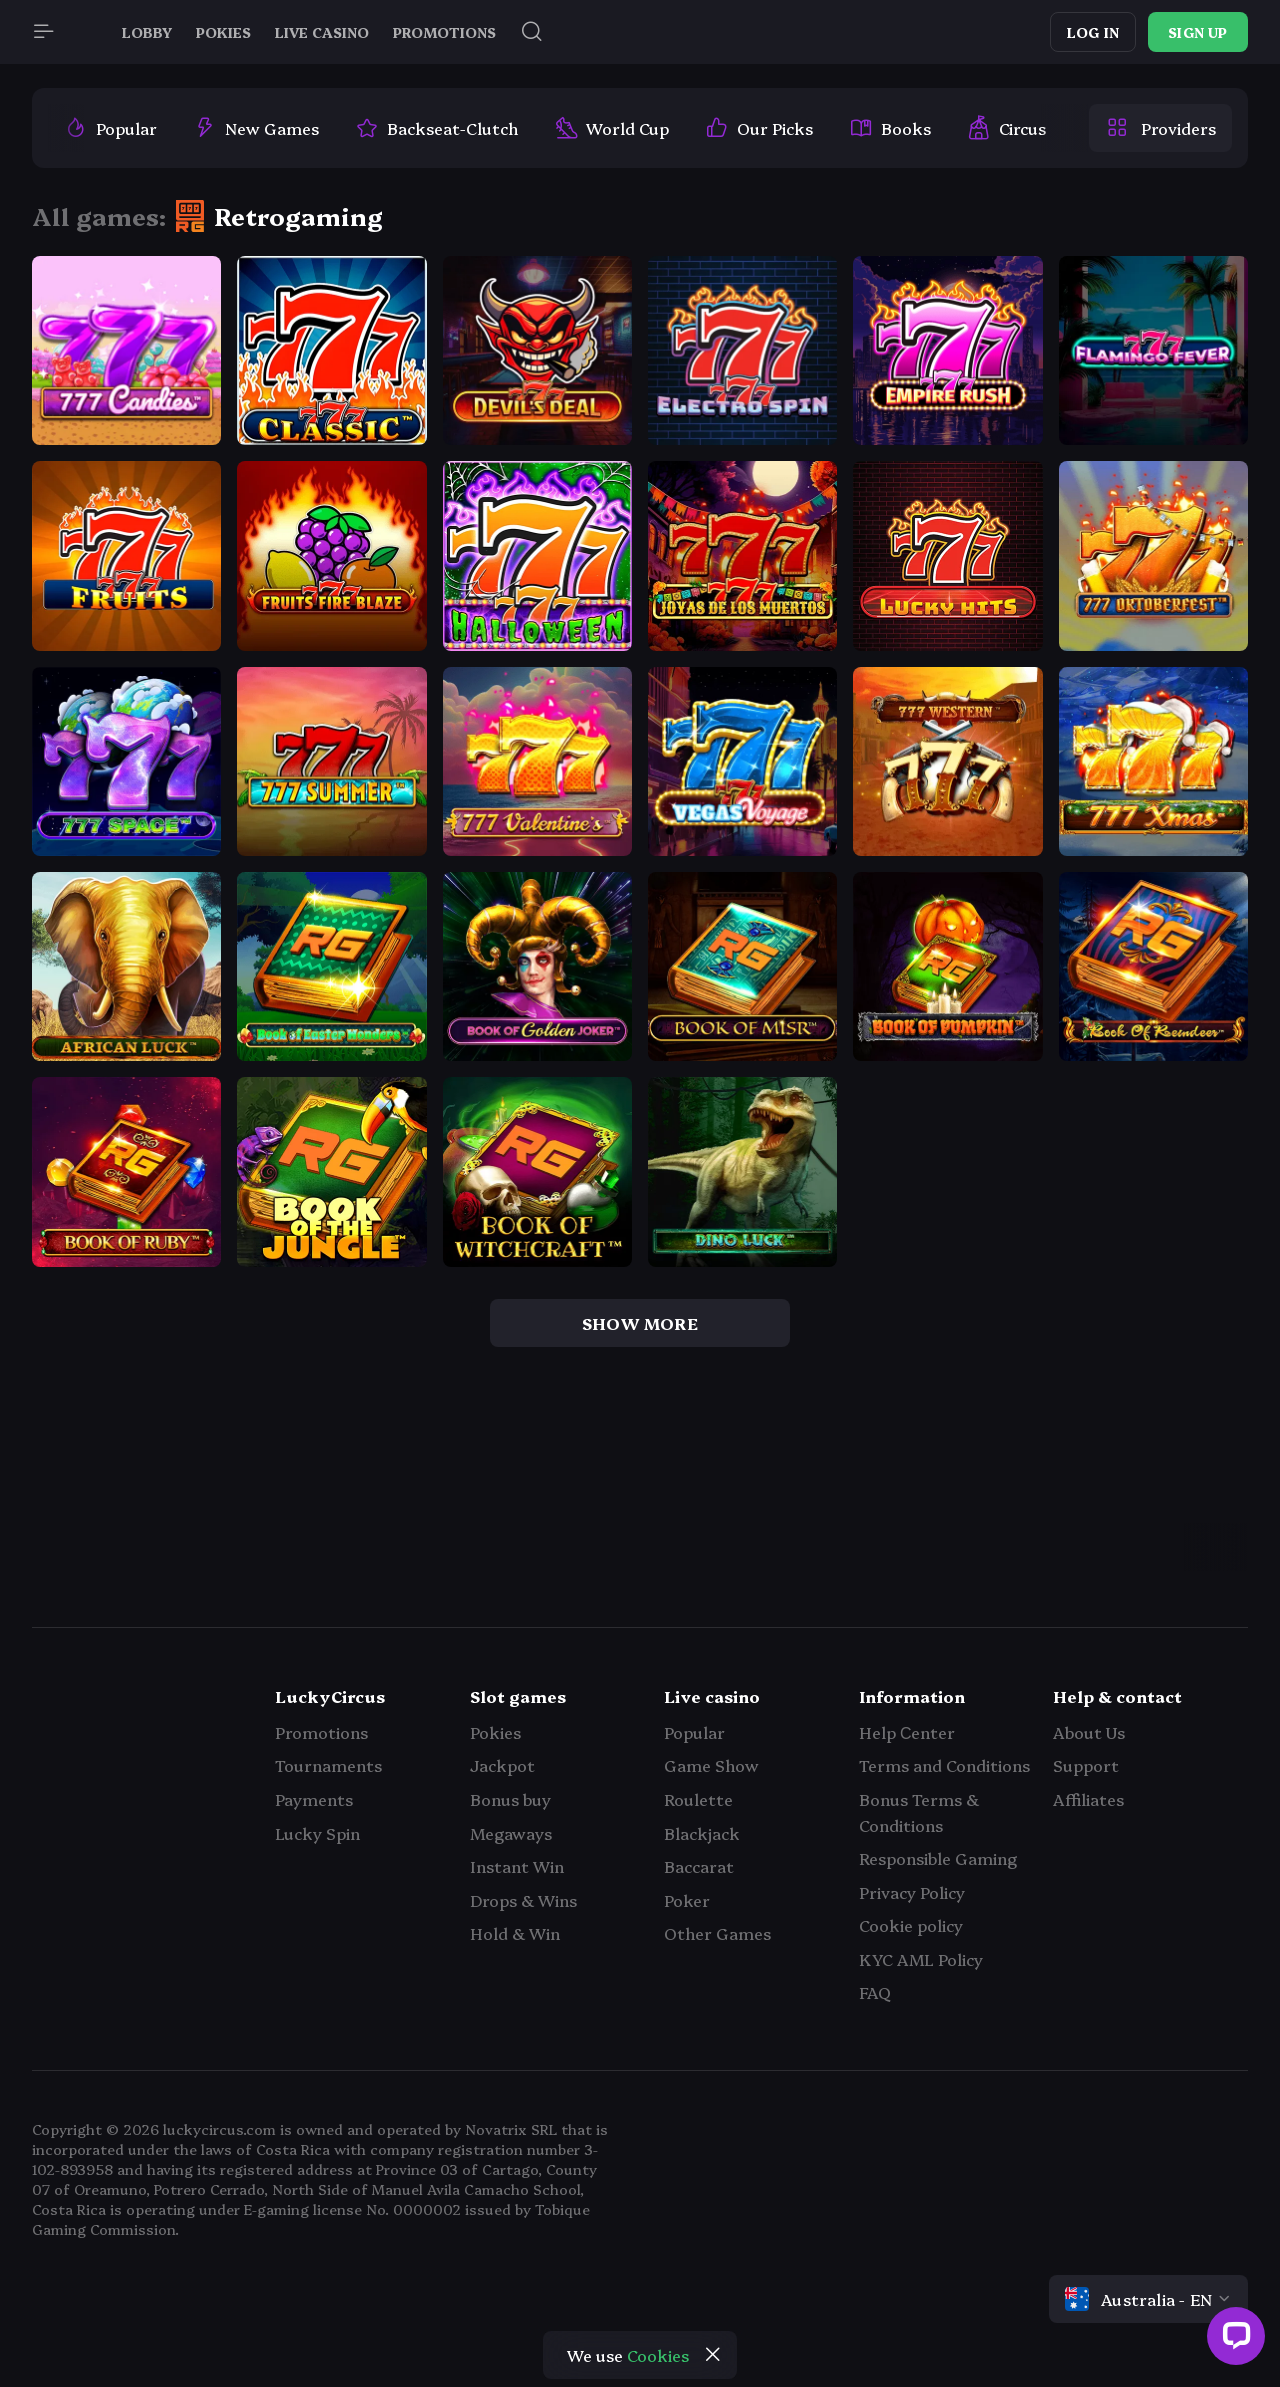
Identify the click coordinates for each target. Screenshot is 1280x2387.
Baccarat (699, 1866)
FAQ (875, 1992)
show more (640, 1323)
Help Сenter (907, 1732)
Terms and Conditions (944, 1765)
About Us (1089, 1732)
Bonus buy (510, 1799)
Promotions (321, 1732)
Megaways (511, 1833)
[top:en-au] (110, 128)
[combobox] (1148, 2299)
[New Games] (256, 128)
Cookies (658, 2355)
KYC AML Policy (921, 1959)
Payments (314, 1799)
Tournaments (328, 1765)
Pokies (495, 1732)
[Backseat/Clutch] (436, 128)
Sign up (1197, 32)
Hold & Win (515, 1933)
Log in (1093, 32)
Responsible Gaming (938, 1858)
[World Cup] (611, 128)
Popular (694, 1732)
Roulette (698, 1799)
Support (1086, 1765)
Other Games (717, 1933)
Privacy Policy (912, 1892)
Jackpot (502, 1765)
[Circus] (1006, 128)
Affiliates (1088, 1799)
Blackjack (702, 1833)
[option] (110, 128)
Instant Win (517, 1866)
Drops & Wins (523, 1900)
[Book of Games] (890, 128)
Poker (687, 1900)
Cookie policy (911, 1925)
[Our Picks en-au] (759, 128)
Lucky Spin (317, 1833)
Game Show (711, 1765)
